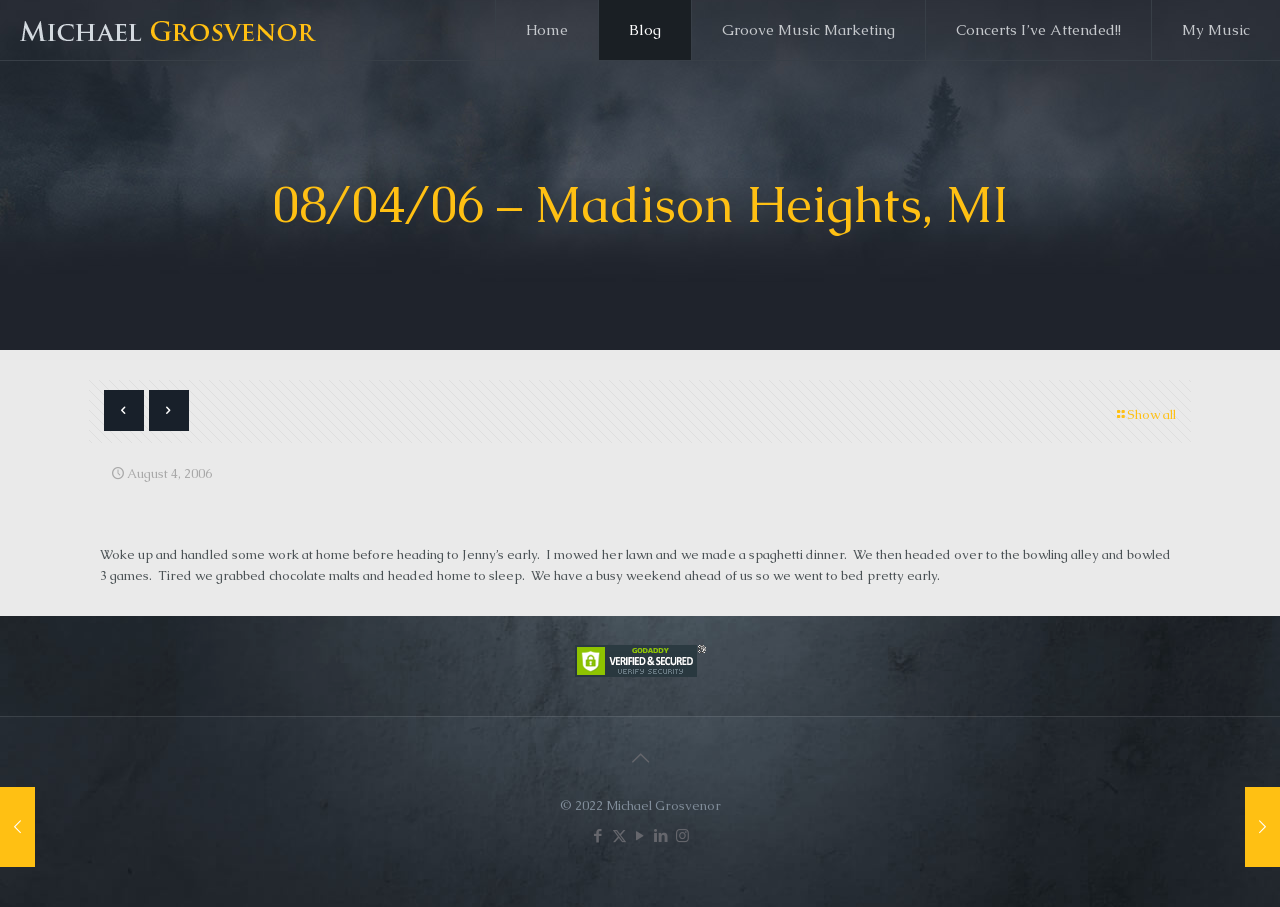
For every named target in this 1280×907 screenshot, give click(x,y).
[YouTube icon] (640, 835)
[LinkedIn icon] (661, 835)
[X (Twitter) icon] (619, 835)
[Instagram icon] (682, 835)
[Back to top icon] (640, 758)
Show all (1145, 414)
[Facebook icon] (598, 835)
